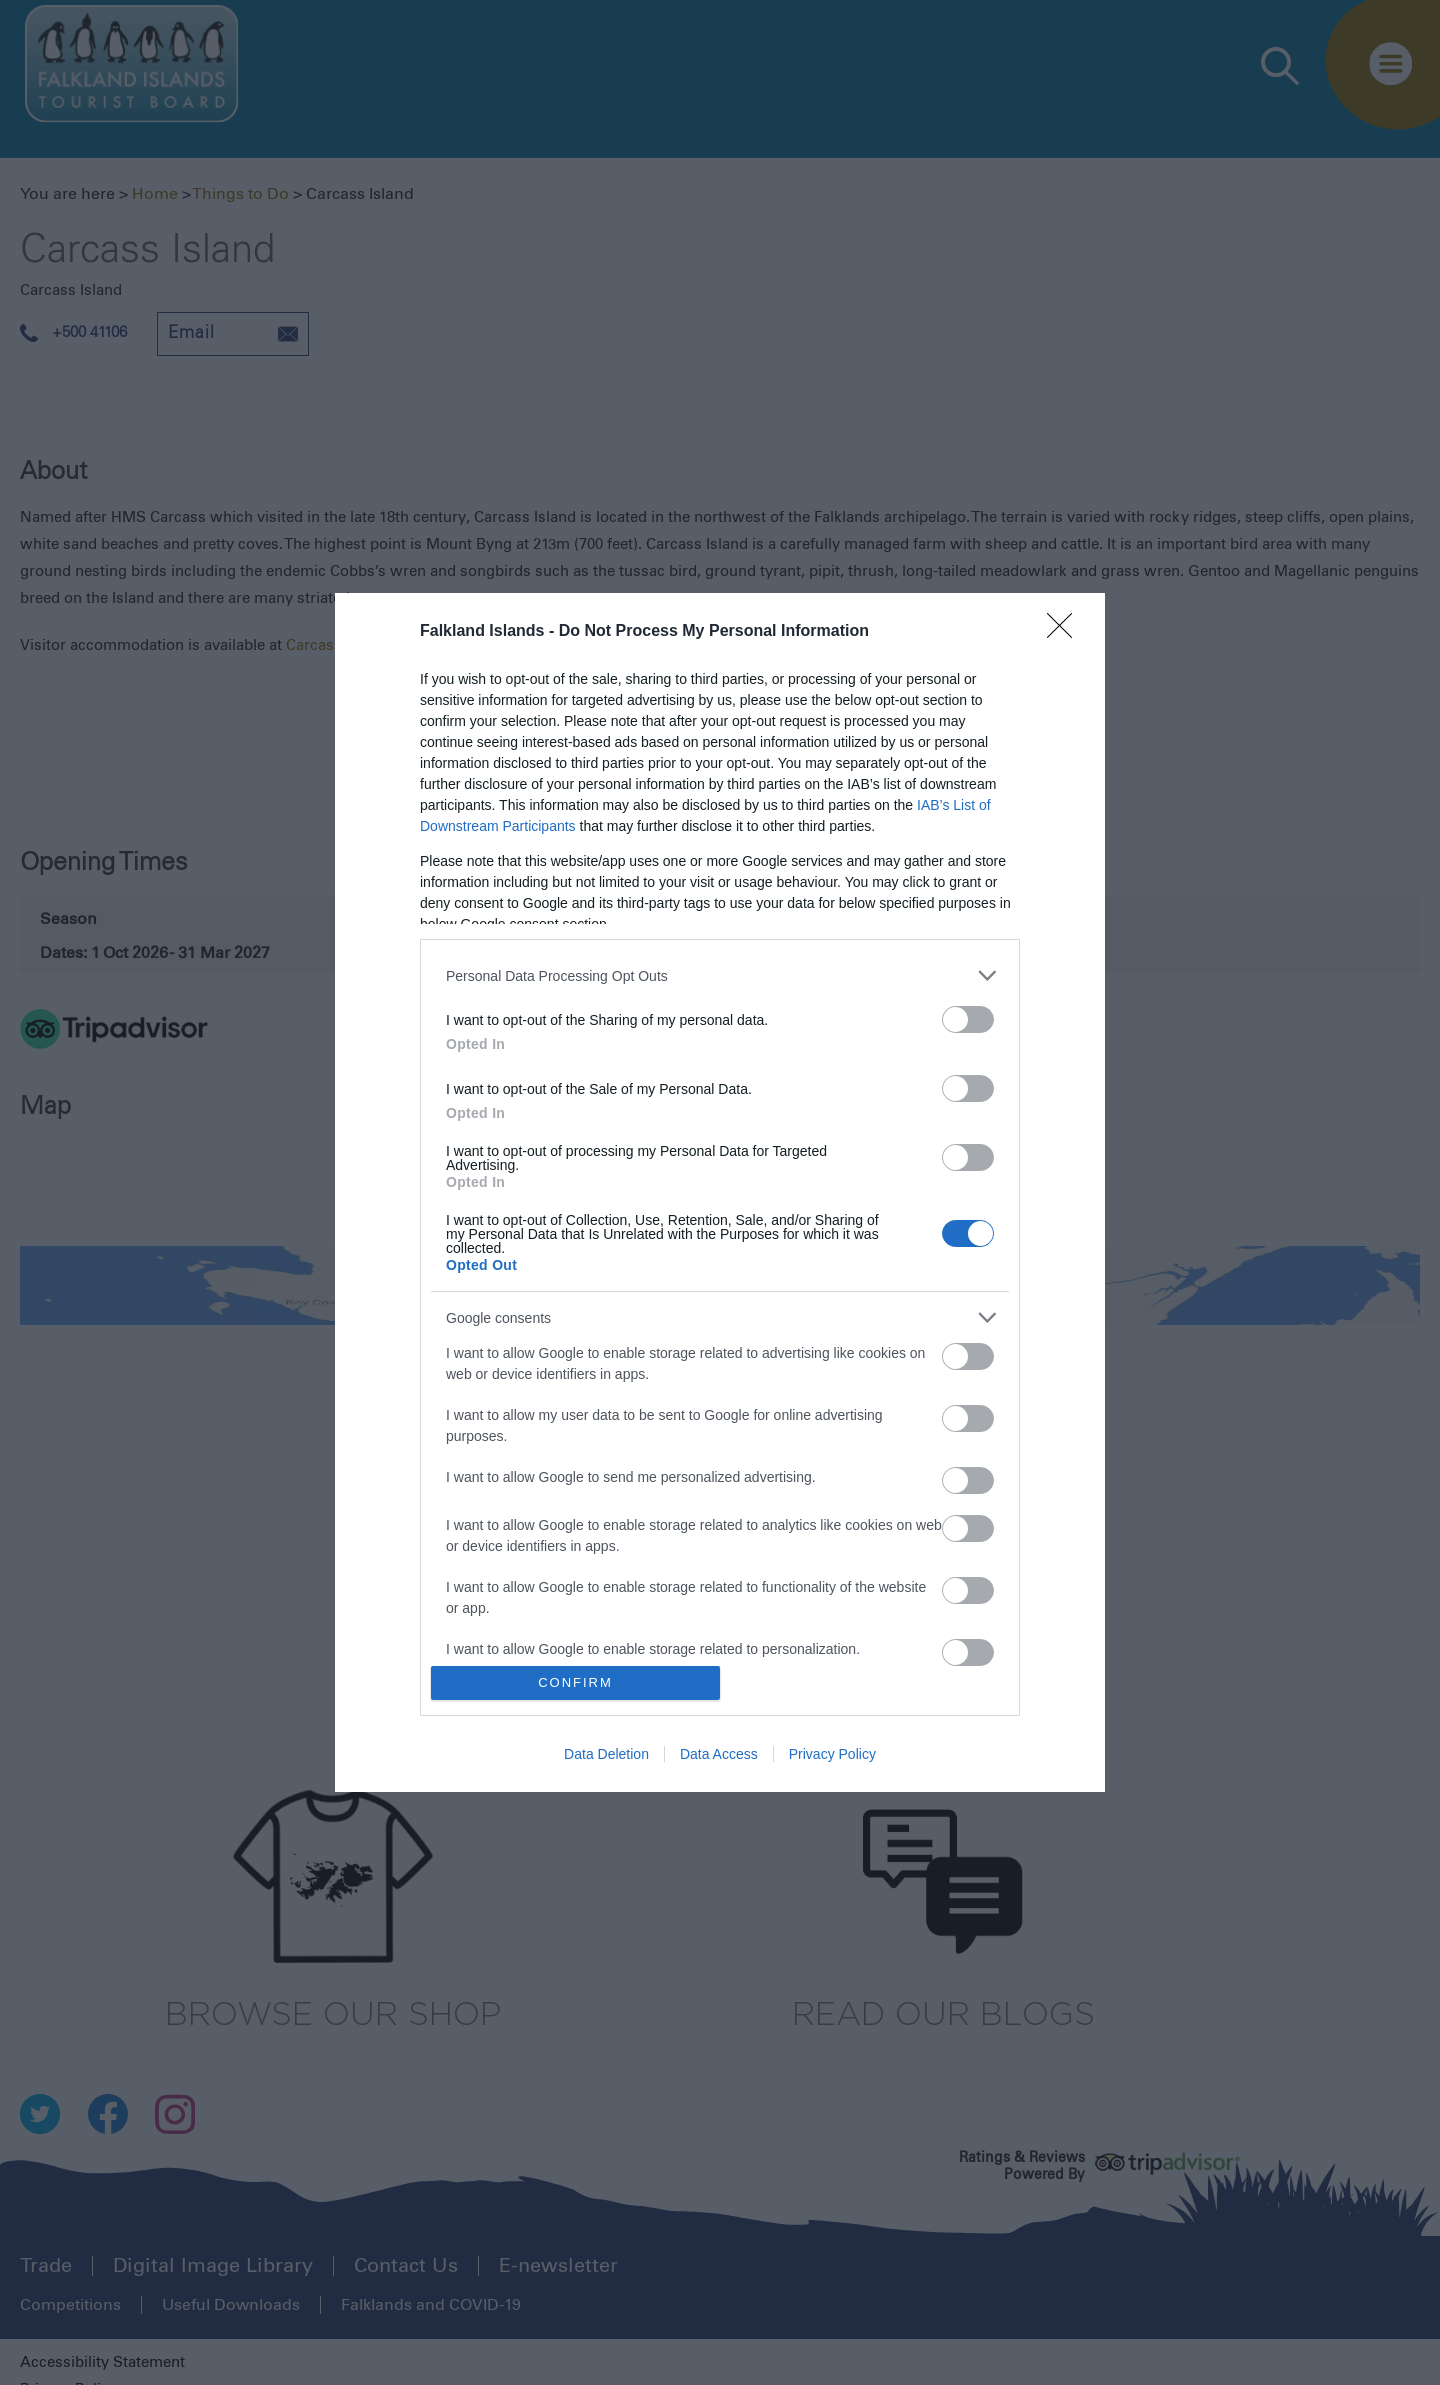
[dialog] (720, 1192)
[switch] (968, 1019)
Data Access (719, 1754)
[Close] (1066, 632)
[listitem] (720, 975)
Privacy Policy (832, 1754)
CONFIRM (575, 1682)
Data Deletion (606, 1754)
